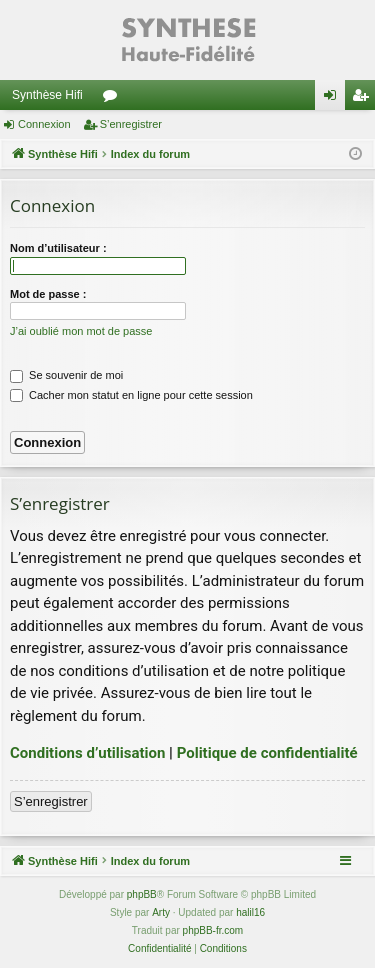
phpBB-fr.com (213, 930)
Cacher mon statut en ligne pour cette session (131, 395)
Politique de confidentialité (267, 753)
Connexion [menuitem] (334, 99)
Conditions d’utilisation (87, 753)
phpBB (142, 894)
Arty (161, 912)
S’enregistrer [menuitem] (364, 99)
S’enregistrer (131, 124)
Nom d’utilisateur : (58, 248)
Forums (114, 99)
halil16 (250, 912)
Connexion (44, 124)
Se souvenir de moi (66, 375)
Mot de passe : (48, 294)
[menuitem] (159, 949)
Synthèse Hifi (47, 95)
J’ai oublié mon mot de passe (81, 331)
